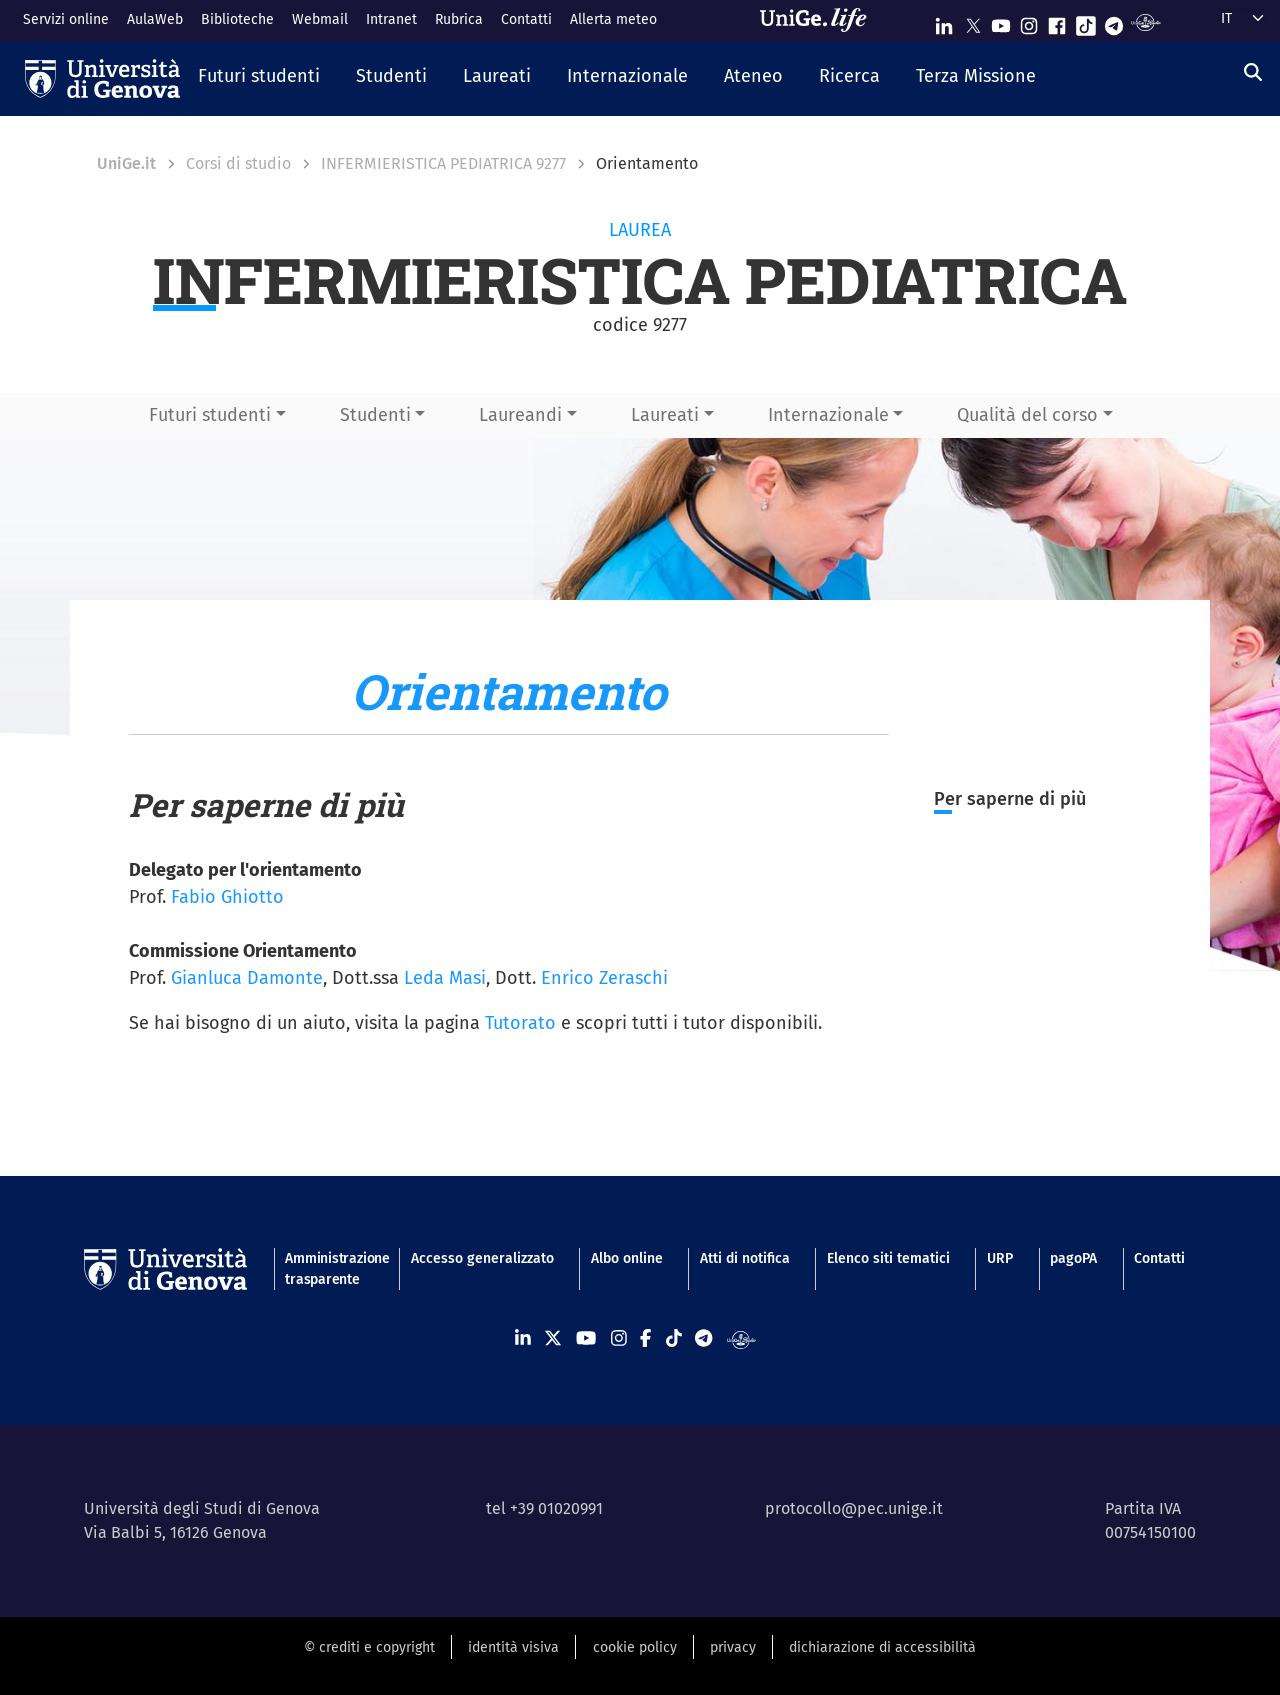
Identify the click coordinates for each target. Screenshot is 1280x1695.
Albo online (627, 1258)
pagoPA (1073, 1258)
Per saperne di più (1010, 799)
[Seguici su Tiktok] (1086, 21)
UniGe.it (126, 163)
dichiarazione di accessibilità (882, 1647)
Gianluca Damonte (247, 978)
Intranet (391, 19)
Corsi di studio (238, 163)
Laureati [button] (665, 415)
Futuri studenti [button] (210, 415)
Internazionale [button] (828, 415)
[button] (259, 78)
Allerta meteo (613, 19)
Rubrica (459, 19)
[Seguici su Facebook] (1057, 21)
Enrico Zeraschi (604, 978)
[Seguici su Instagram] (1029, 21)
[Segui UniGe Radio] (1145, 21)
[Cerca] (1253, 73)
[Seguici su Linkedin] (944, 21)
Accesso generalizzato (482, 1258)
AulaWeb (155, 19)
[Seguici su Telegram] (1114, 21)
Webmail (320, 19)
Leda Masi (445, 978)
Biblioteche (237, 19)
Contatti (526, 19)
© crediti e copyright (369, 1647)
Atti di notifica (745, 1258)
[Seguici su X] (973, 21)
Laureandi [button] (520, 415)
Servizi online (66, 19)
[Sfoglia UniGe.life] (820, 20)
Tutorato (520, 1023)
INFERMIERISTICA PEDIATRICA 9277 (443, 163)
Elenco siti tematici (888, 1258)
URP (1000, 1258)
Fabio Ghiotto (227, 897)
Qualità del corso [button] (1027, 415)
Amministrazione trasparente (329, 1269)
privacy (733, 1647)
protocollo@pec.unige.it (854, 1508)
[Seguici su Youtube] (1001, 21)
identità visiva (513, 1647)
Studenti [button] (375, 415)
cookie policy (635, 1647)
